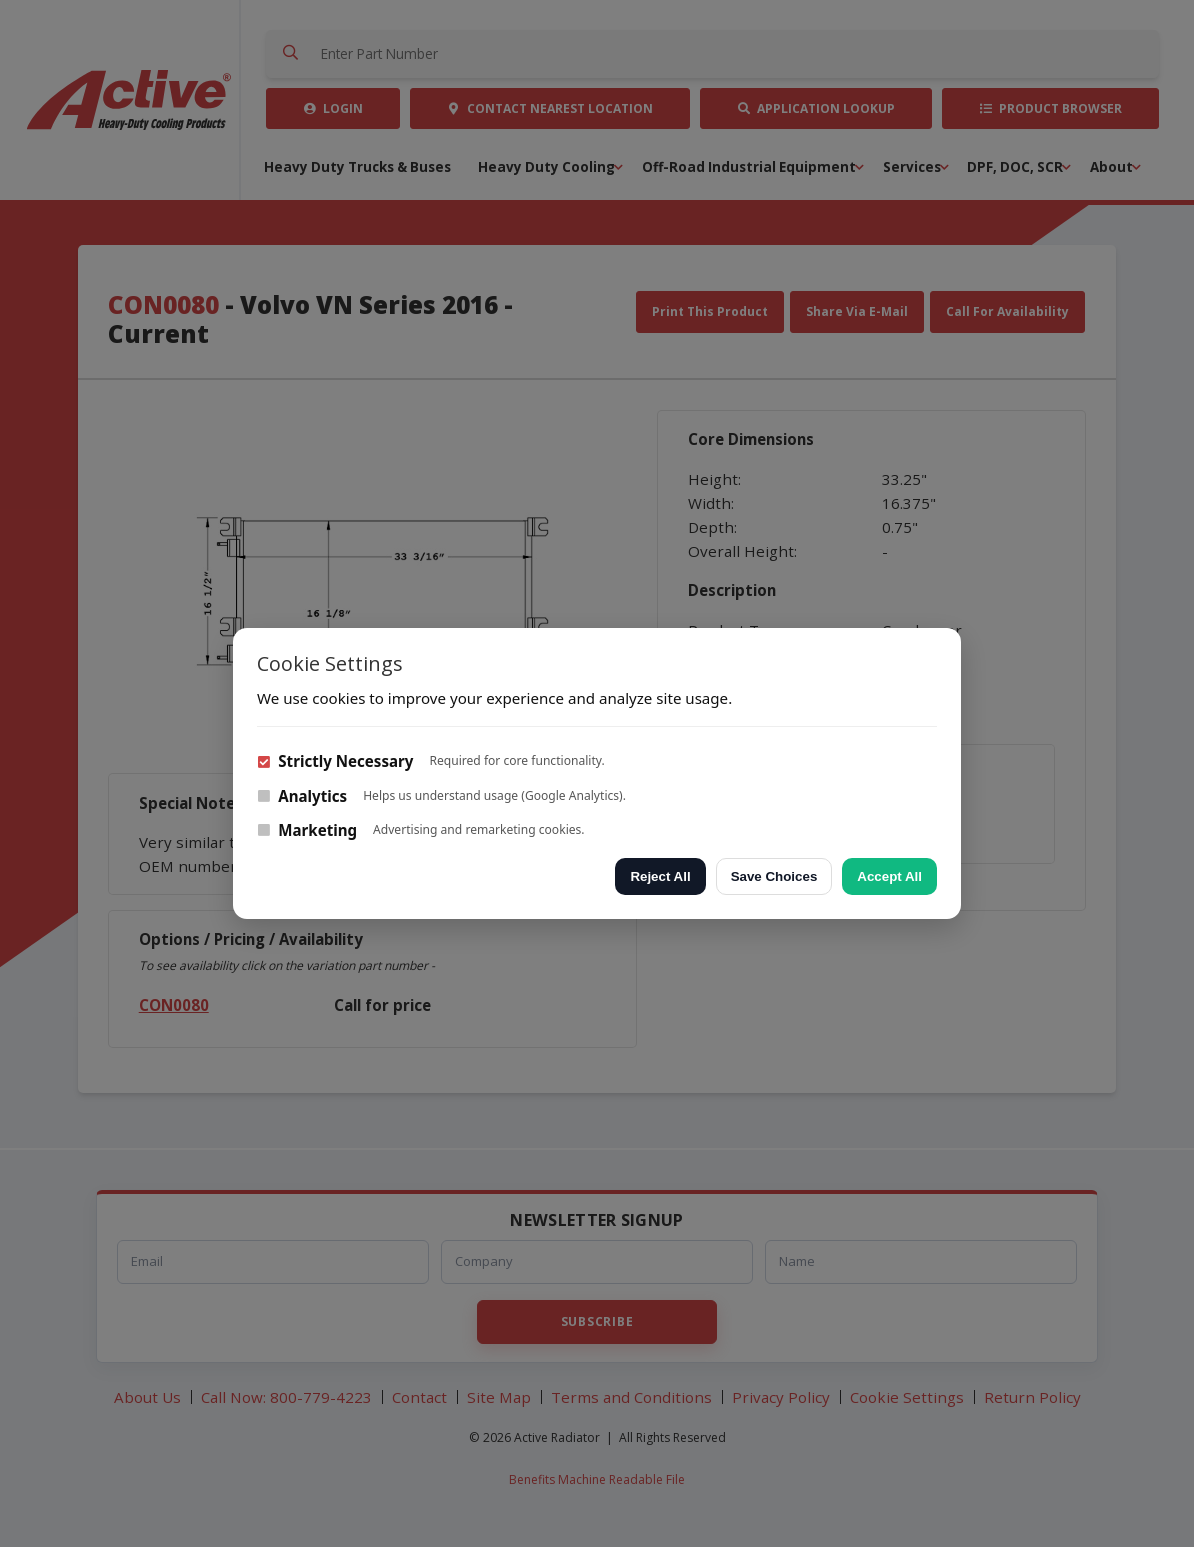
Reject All (660, 876)
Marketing (307, 830)
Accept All (889, 876)
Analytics (302, 796)
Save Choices (774, 876)
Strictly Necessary (335, 761)
